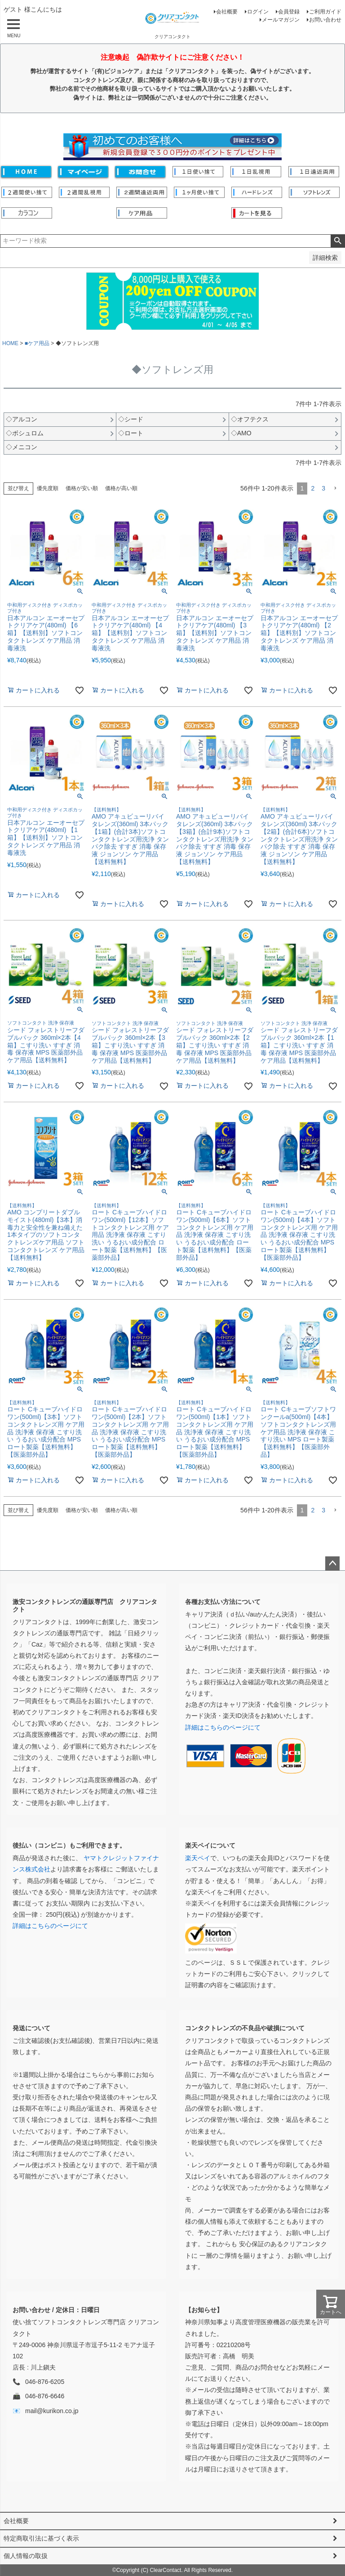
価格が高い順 (121, 488)
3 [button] (323, 488)
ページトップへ (332, 1563)
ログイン (258, 12)
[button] (335, 488)
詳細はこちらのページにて (223, 1727)
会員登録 (289, 12)
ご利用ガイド (325, 12)
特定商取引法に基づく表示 (41, 2538)
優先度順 (47, 488)
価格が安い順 (82, 488)
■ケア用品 (37, 343)
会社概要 (227, 12)
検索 (338, 241)
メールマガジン (281, 20)
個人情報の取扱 (26, 2555)
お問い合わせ (325, 20)
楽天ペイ (197, 1858)
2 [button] (312, 488)
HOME (10, 343)
